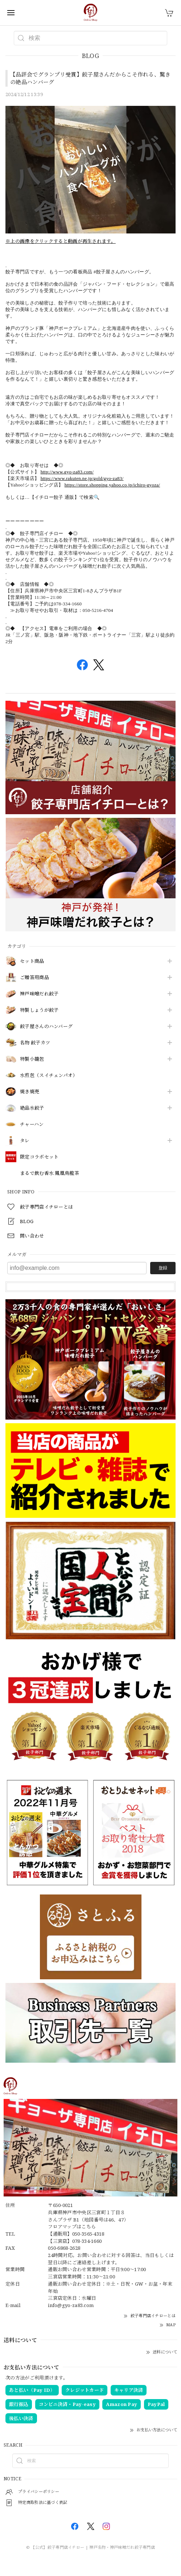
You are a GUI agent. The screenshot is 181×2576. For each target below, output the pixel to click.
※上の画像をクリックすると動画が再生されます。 (60, 241)
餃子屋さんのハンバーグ (46, 1027)
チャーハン (32, 1124)
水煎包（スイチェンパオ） (49, 1075)
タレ (25, 1141)
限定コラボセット (39, 1157)
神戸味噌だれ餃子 (39, 994)
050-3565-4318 (88, 2234)
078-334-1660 (87, 2241)
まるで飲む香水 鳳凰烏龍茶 (49, 1173)
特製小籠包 (32, 1059)
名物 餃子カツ (35, 1043)
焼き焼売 (29, 1092)
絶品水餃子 (32, 1108)
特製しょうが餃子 (39, 1010)
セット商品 (32, 961)
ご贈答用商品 (34, 978)
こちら (88, 2226)
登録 (163, 1268)
